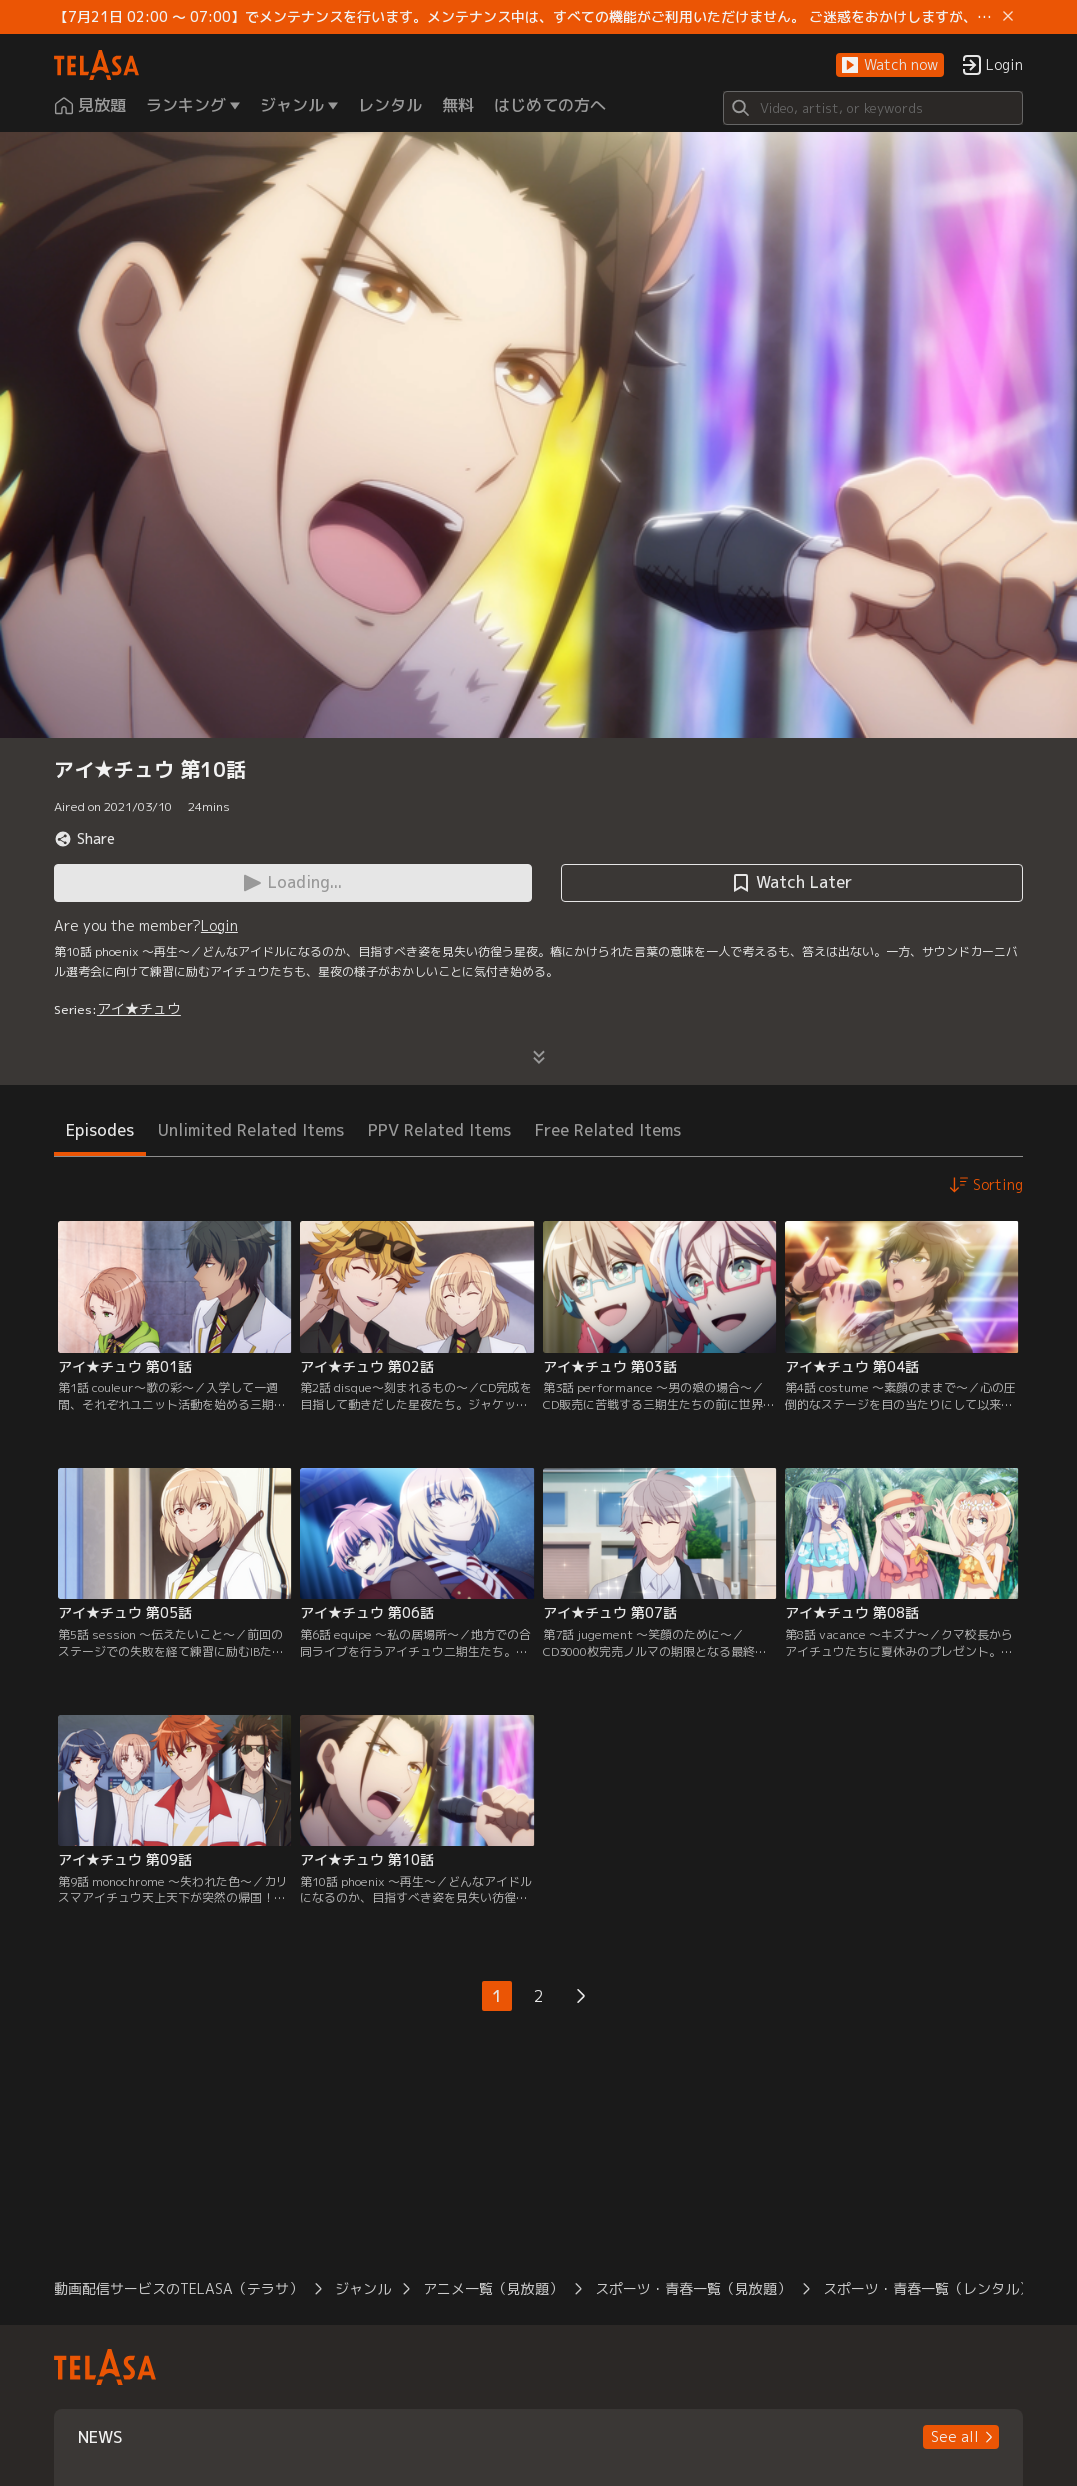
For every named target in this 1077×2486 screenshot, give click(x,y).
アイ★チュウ (139, 1008)
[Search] (873, 108)
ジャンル (363, 2288)
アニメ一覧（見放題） (493, 2288)
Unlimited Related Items (251, 1130)
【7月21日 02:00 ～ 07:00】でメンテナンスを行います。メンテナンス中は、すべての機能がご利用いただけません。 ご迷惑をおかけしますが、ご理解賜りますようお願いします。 (524, 17)
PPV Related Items (439, 1130)
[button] (890, 65)
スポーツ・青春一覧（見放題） (693, 2288)
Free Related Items (608, 1130)
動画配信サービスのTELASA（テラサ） (178, 2288)
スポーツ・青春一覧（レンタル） (928, 2288)
